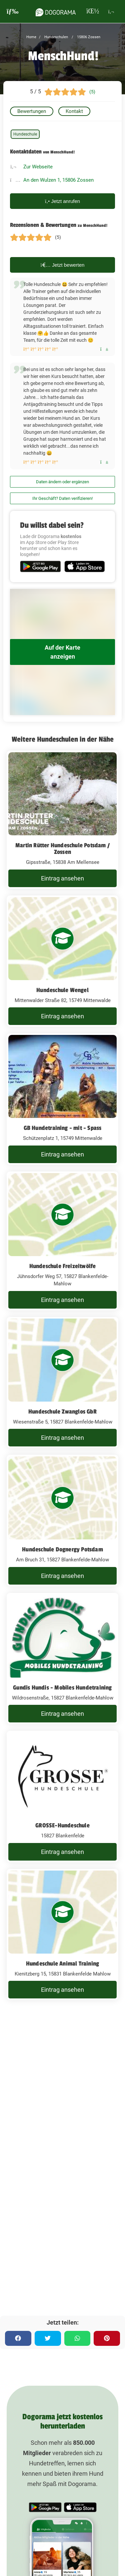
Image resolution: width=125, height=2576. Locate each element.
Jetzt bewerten (63, 265)
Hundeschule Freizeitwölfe (62, 1266)
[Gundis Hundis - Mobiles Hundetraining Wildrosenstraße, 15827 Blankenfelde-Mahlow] (62, 1658)
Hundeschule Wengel (62, 990)
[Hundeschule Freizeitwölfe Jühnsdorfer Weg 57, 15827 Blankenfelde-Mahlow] (62, 1240)
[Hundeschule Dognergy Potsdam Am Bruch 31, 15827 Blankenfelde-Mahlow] (62, 1520)
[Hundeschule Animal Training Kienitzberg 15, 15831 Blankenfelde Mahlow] (62, 1934)
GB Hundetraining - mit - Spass (63, 1128)
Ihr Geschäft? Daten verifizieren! (62, 498)
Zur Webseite (38, 167)
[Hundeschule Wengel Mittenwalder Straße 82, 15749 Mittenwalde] (62, 961)
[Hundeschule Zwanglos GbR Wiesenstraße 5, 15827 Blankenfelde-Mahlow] (62, 1382)
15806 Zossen (88, 37)
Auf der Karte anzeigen (62, 652)
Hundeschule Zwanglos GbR (62, 1411)
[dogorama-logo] (56, 11)
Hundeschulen (55, 37)
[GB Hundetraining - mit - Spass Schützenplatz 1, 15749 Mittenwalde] (62, 1099)
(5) (92, 91)
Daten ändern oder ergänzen (62, 481)
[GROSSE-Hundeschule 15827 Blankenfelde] (62, 1796)
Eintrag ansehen (62, 878)
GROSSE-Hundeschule (62, 1825)
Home (31, 37)
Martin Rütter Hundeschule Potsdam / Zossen (62, 849)
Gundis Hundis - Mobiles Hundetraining (62, 1687)
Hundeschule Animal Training (62, 1963)
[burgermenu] (13, 11)
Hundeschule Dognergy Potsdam (62, 1549)
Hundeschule (25, 134)
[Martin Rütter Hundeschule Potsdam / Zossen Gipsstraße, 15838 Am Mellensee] (62, 820)
